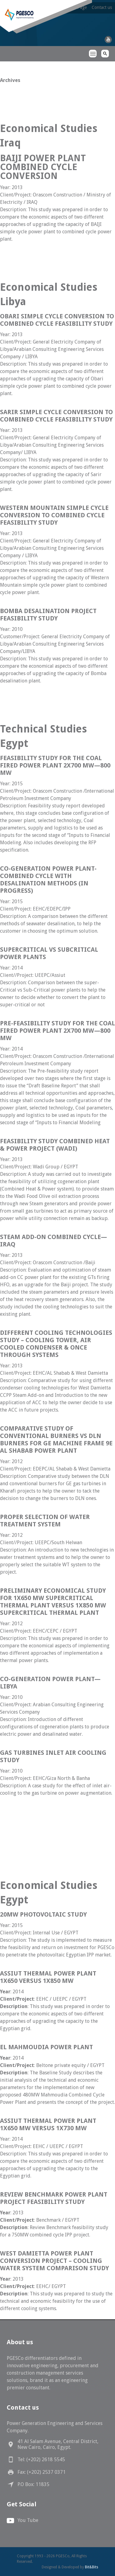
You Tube (27, 2520)
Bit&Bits (91, 2567)
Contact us (102, 7)
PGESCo (11, 65)
